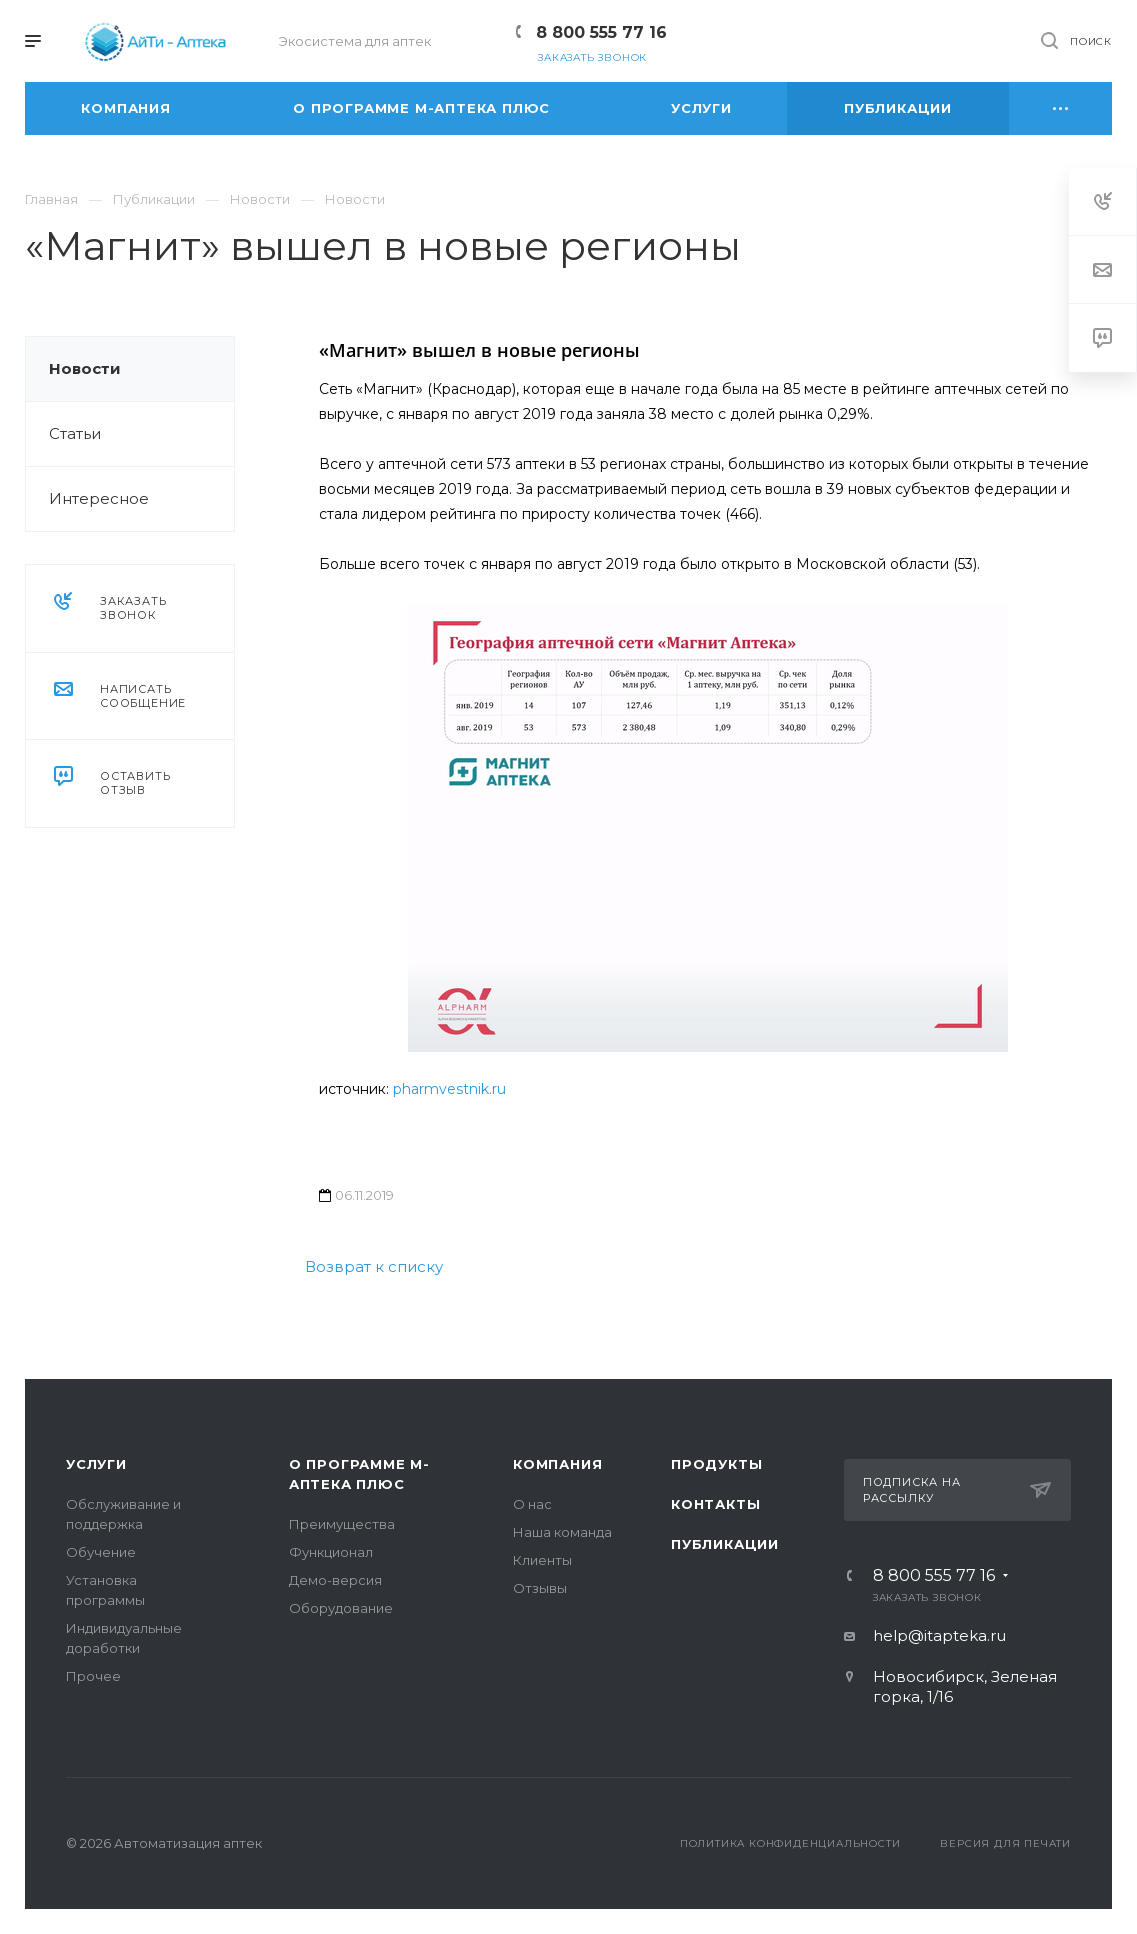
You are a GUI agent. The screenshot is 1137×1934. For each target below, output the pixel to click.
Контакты (715, 1504)
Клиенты (542, 1560)
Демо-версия (335, 1580)
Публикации (725, 1544)
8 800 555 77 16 (601, 32)
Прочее (93, 1676)
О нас (532, 1504)
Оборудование (341, 1608)
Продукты (716, 1464)
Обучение (101, 1552)
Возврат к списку (374, 1266)
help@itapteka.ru (939, 1635)
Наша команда (562, 1532)
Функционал (331, 1552)
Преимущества (342, 1524)
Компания (557, 1464)
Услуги (96, 1464)
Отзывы (540, 1588)
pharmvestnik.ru (449, 1089)
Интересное (99, 498)
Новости (85, 368)
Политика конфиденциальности (790, 1843)
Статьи (75, 433)
